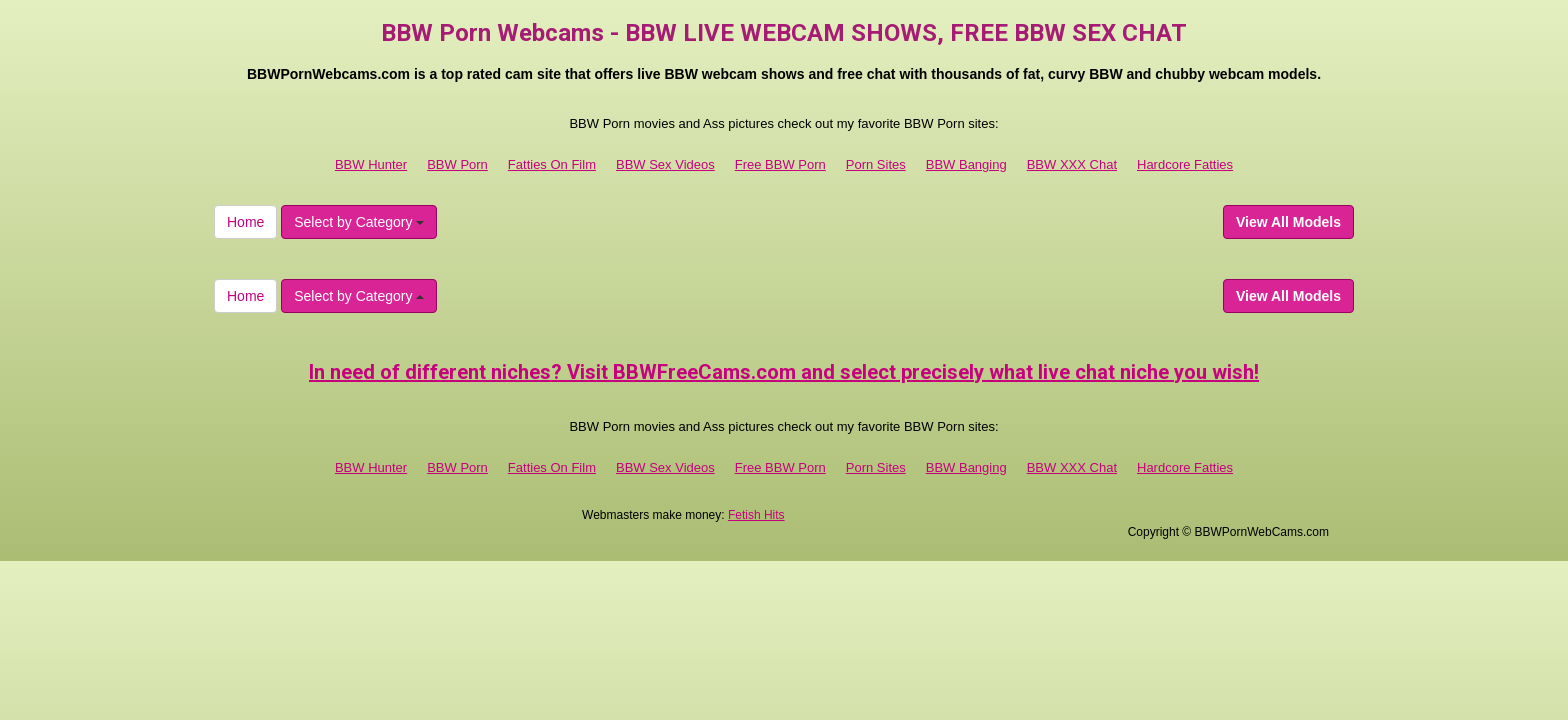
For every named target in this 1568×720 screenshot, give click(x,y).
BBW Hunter (371, 164)
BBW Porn (457, 164)
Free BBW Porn (780, 164)
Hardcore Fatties (1185, 164)
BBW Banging (966, 164)
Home (245, 222)
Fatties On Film (552, 164)
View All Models (1288, 222)
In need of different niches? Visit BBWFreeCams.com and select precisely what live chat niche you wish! (784, 372)
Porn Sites (876, 164)
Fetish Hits (756, 515)
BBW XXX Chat (1072, 164)
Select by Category (359, 222)
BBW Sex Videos (665, 164)
